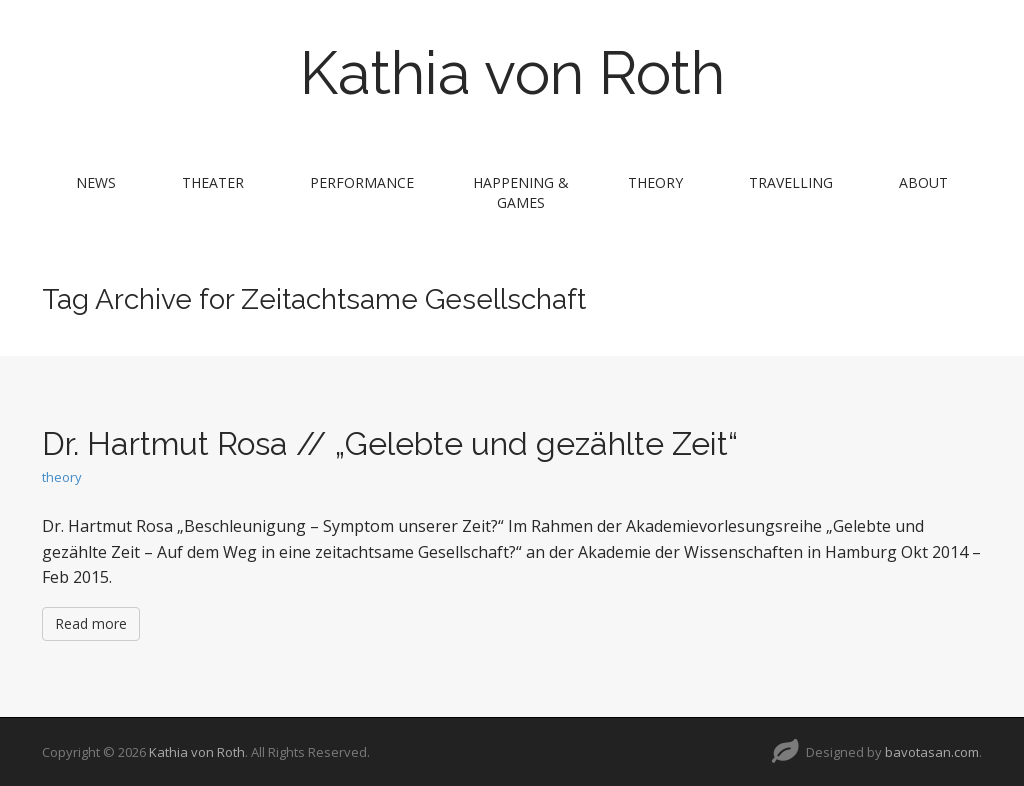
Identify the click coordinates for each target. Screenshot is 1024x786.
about (923, 182)
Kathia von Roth (512, 73)
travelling (791, 182)
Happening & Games (521, 192)
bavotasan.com (932, 752)
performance (362, 182)
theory (655, 182)
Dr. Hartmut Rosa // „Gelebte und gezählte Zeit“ (390, 443)
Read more (91, 623)
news (96, 182)
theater (213, 182)
